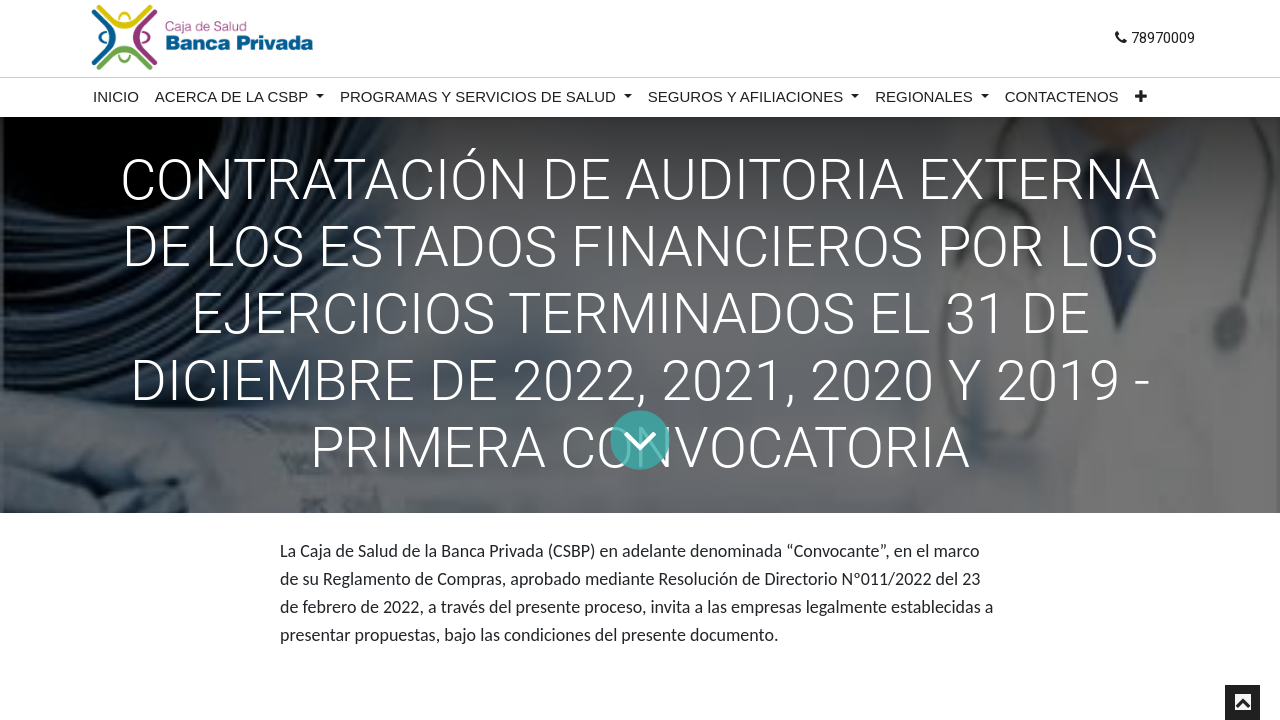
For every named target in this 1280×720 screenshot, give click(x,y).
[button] (1141, 97)
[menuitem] (116, 97)
